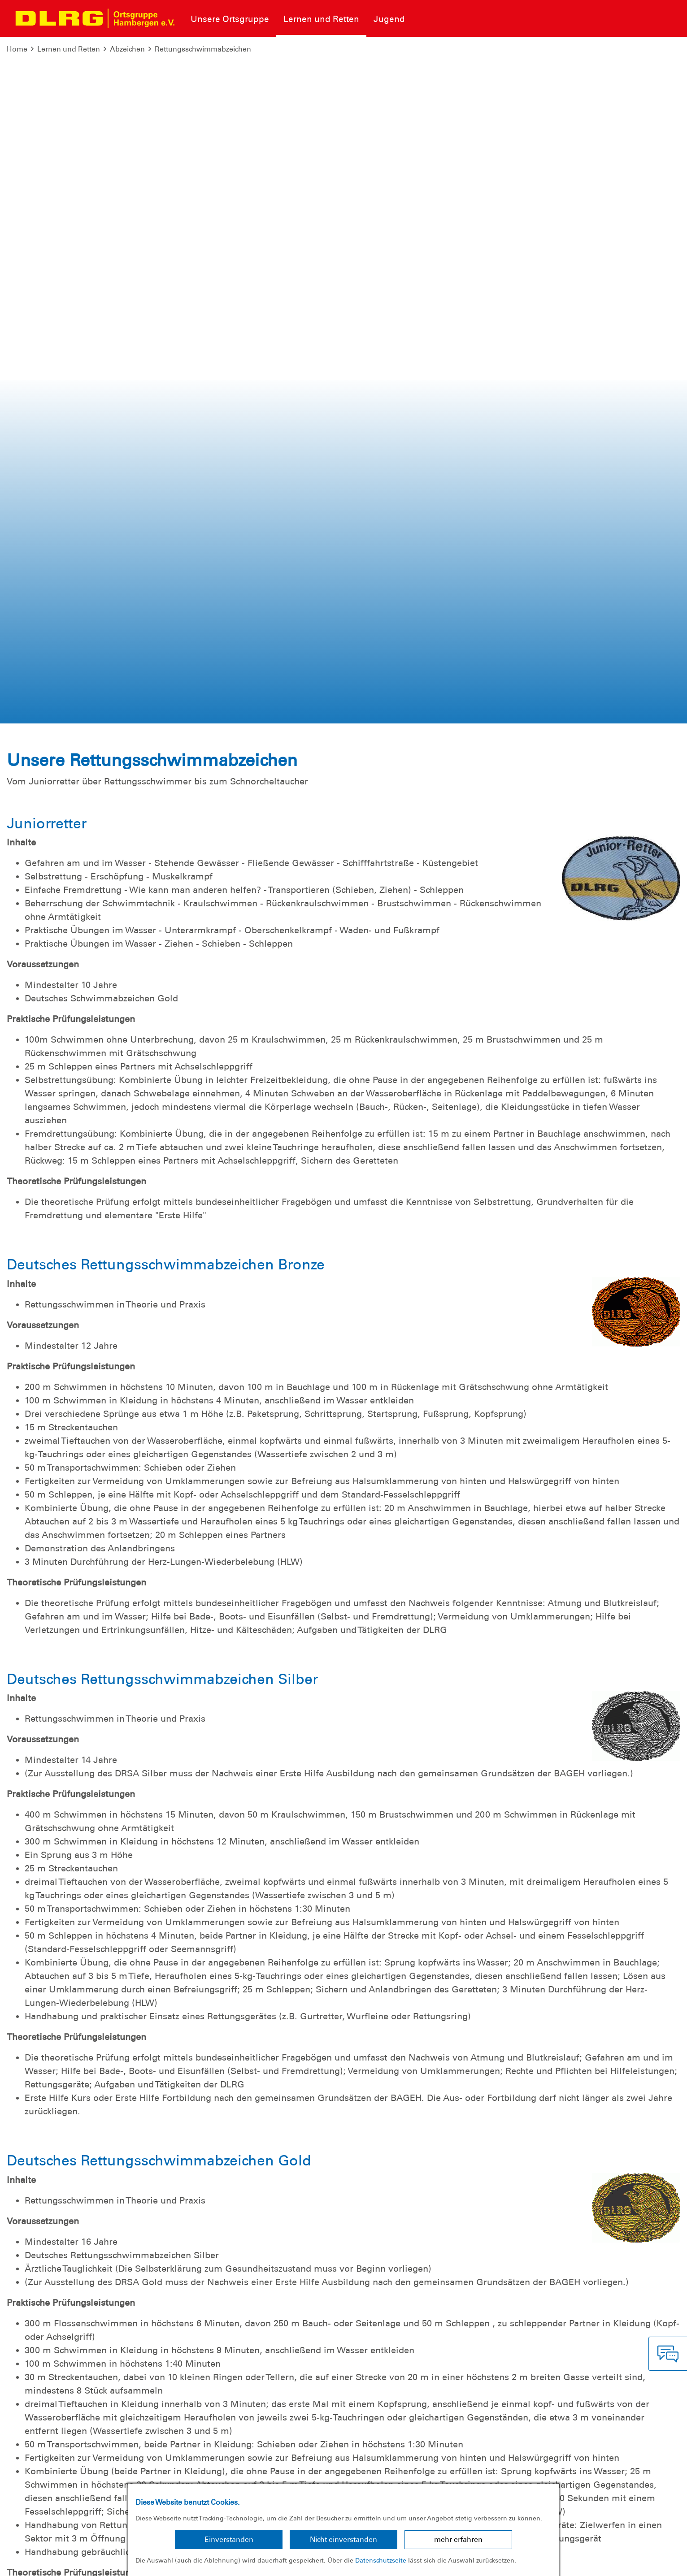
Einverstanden (228, 2539)
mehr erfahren (458, 2539)
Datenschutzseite (380, 2560)
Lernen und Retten (68, 49)
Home (17, 49)
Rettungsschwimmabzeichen (203, 49)
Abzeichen (127, 49)
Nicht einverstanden (343, 2539)
